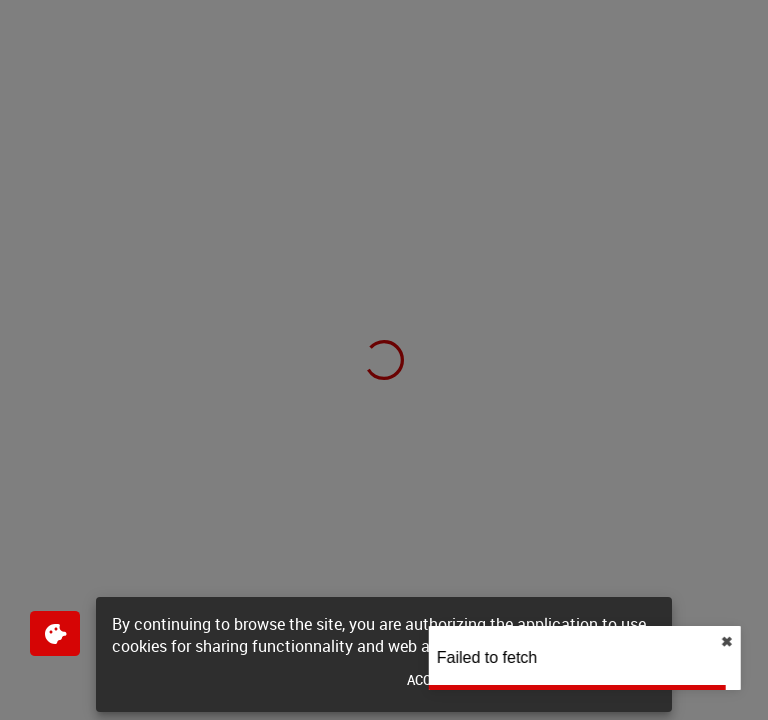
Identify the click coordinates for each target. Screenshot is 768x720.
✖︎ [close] (748, 642)
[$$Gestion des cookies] (55, 633)
